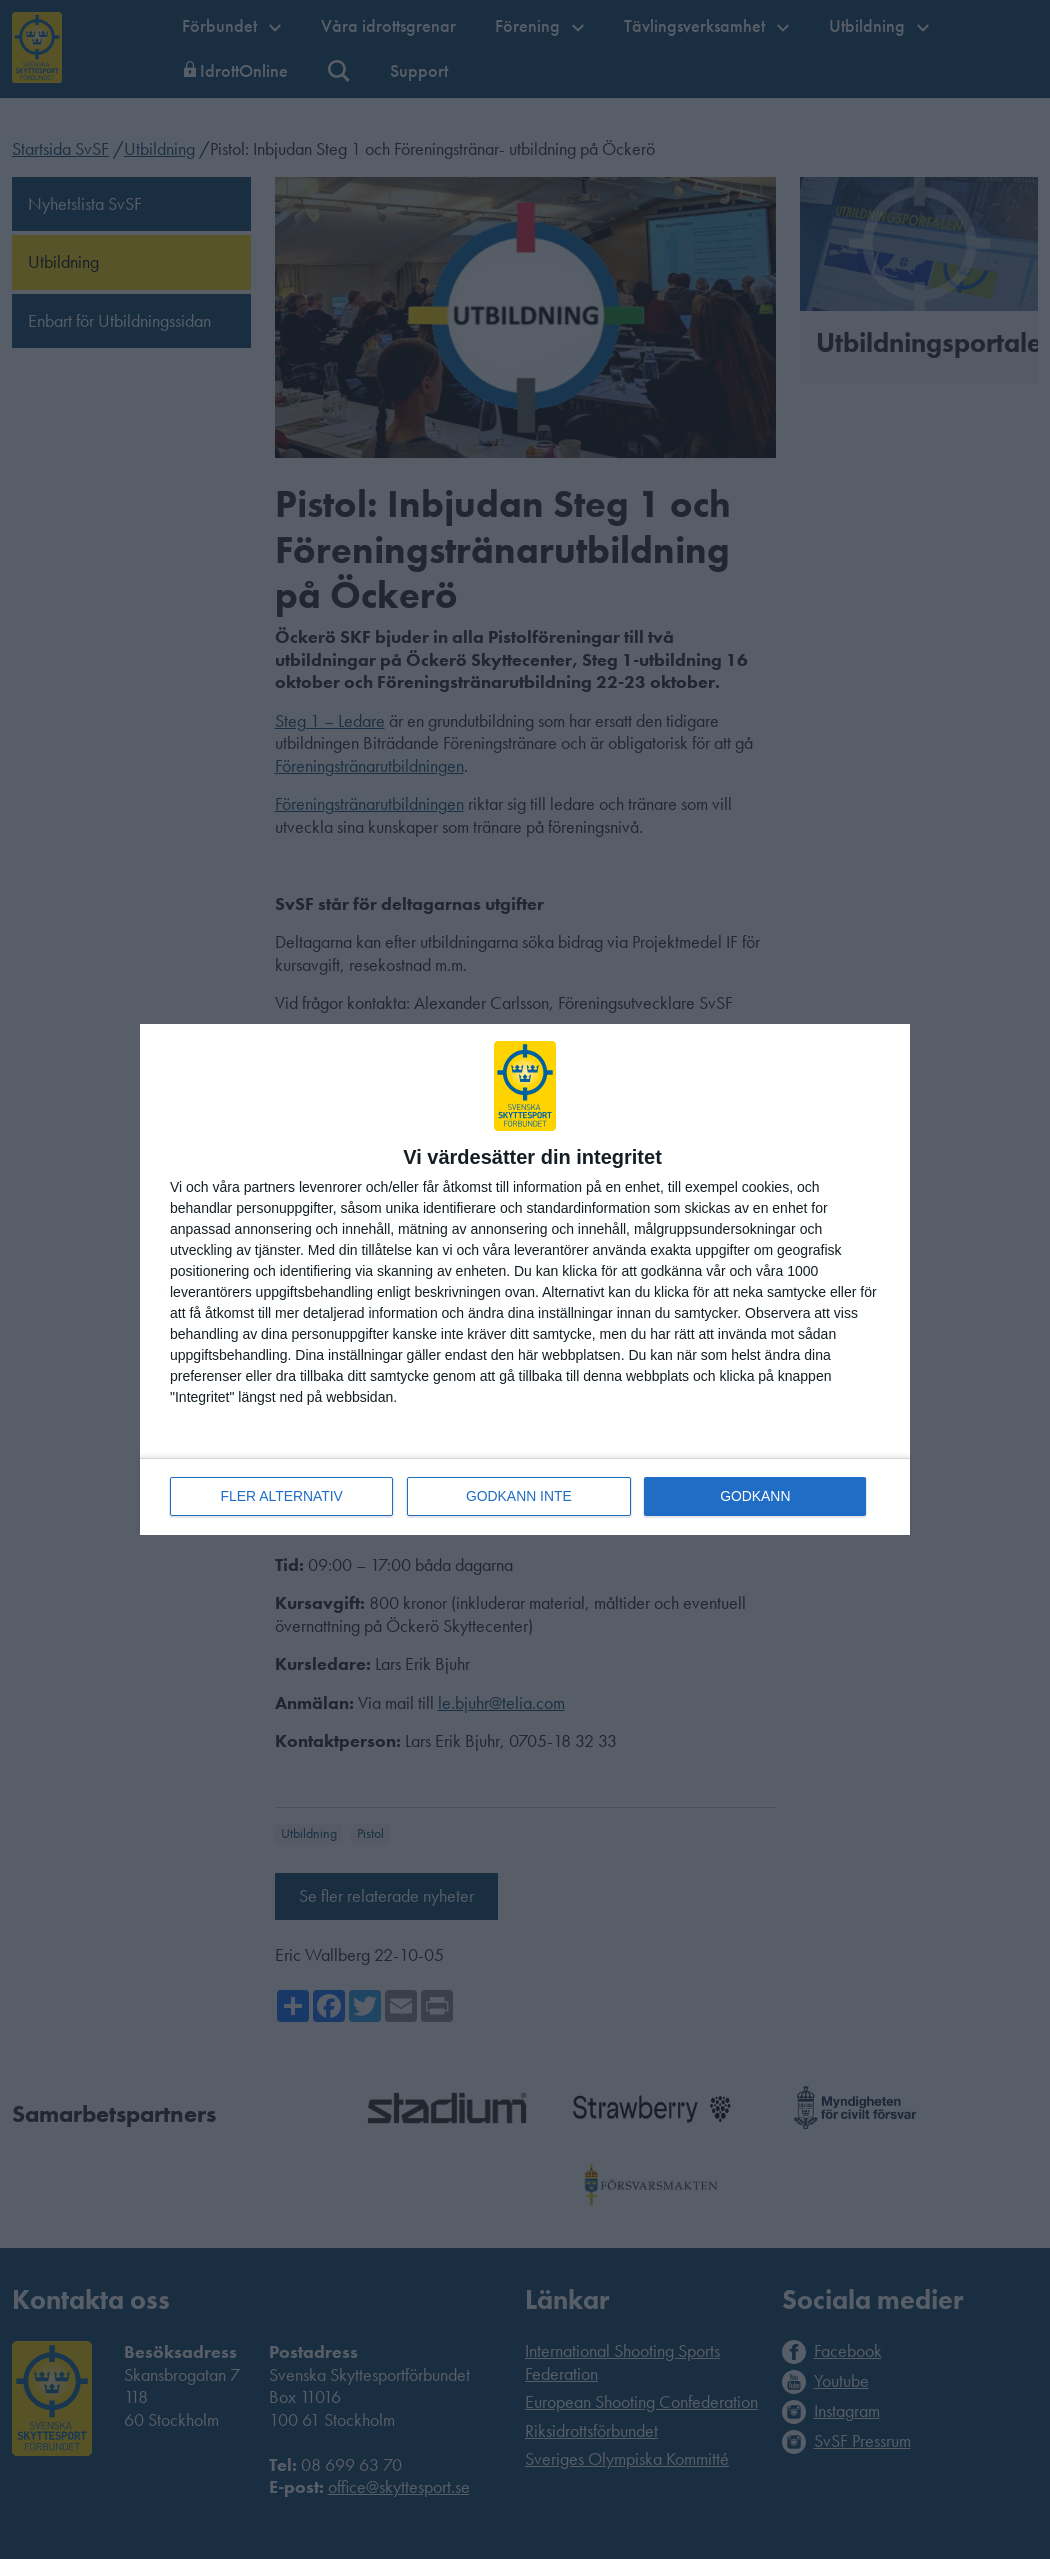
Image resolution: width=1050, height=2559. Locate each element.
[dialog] (525, 1279)
